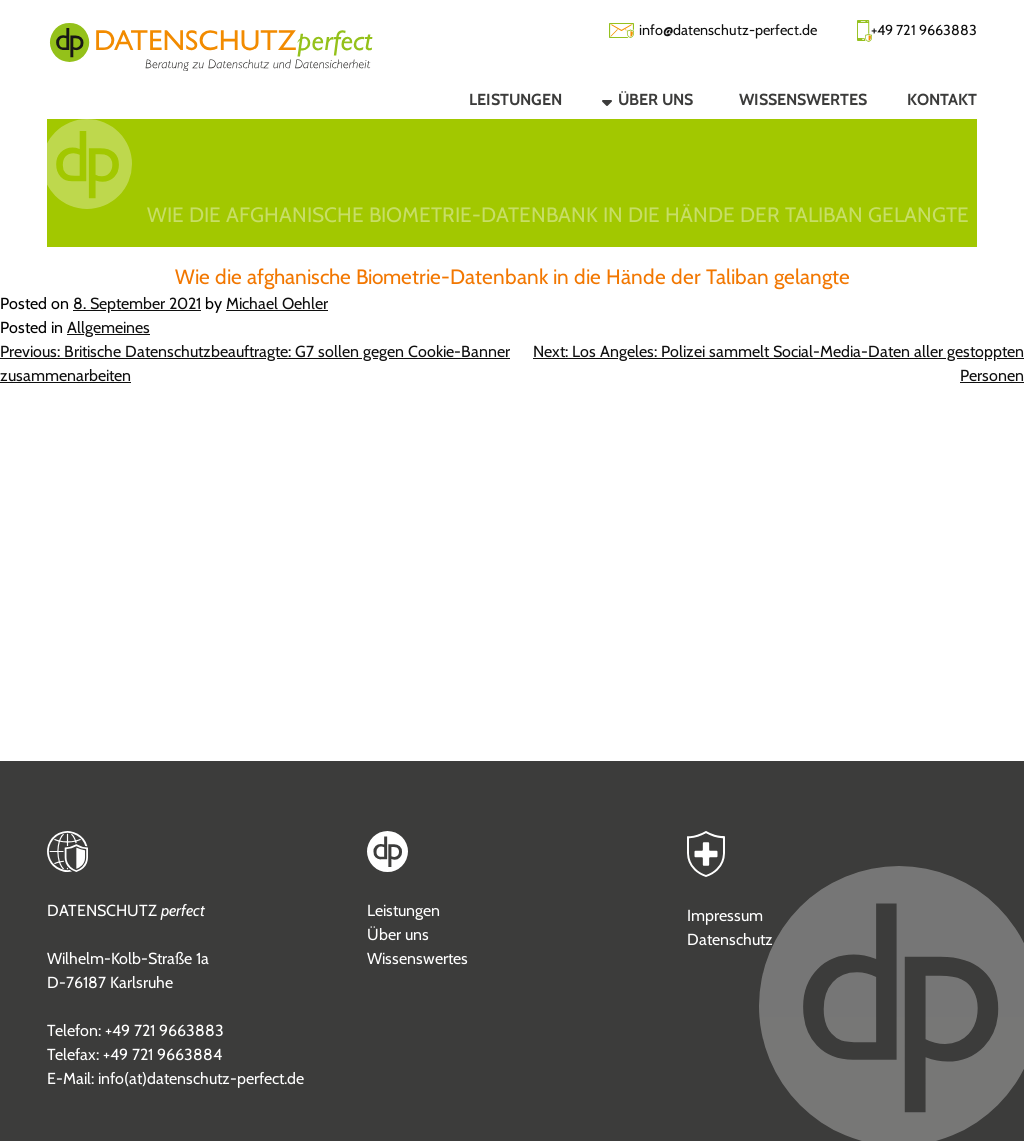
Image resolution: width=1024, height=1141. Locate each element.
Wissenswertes (417, 958)
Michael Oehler (277, 303)
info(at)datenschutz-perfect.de (201, 1078)
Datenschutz (730, 939)
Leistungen (403, 910)
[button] (630, 99)
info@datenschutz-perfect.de (728, 30)
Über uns (398, 934)
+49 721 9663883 (924, 30)
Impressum (725, 915)
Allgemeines (108, 327)
